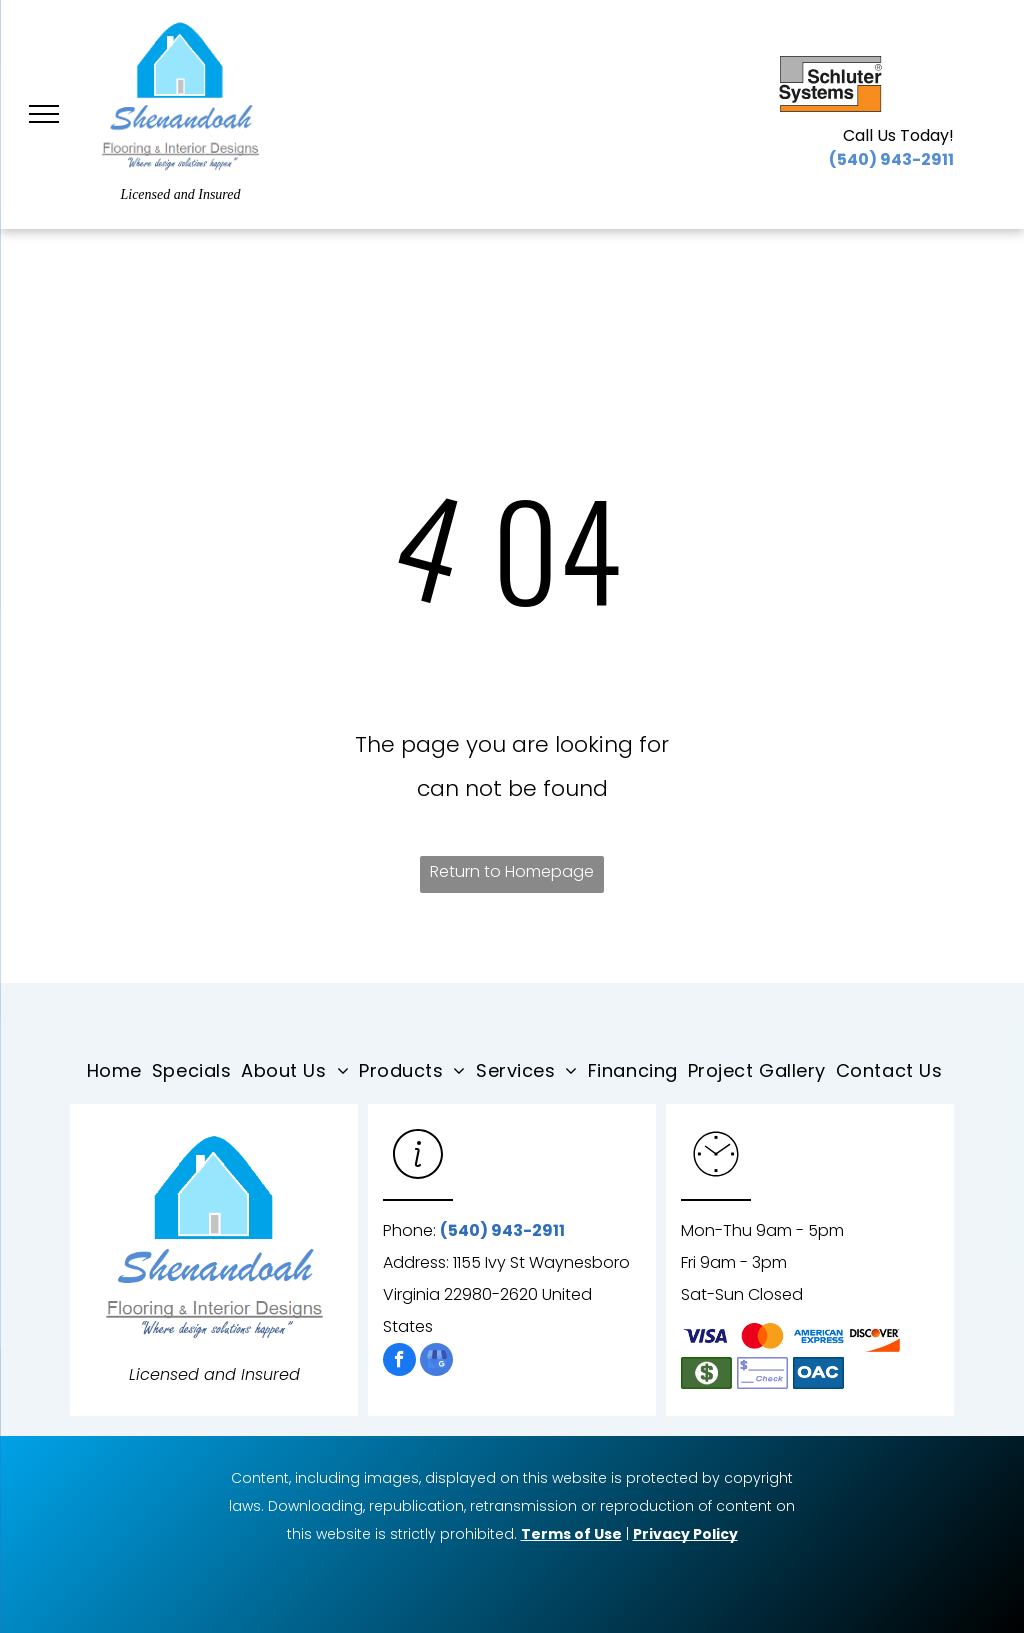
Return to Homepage (512, 871)
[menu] (44, 114)
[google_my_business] (436, 1362)
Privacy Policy (685, 1534)
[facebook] (399, 1362)
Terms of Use (571, 1534)
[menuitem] (119, 1071)
